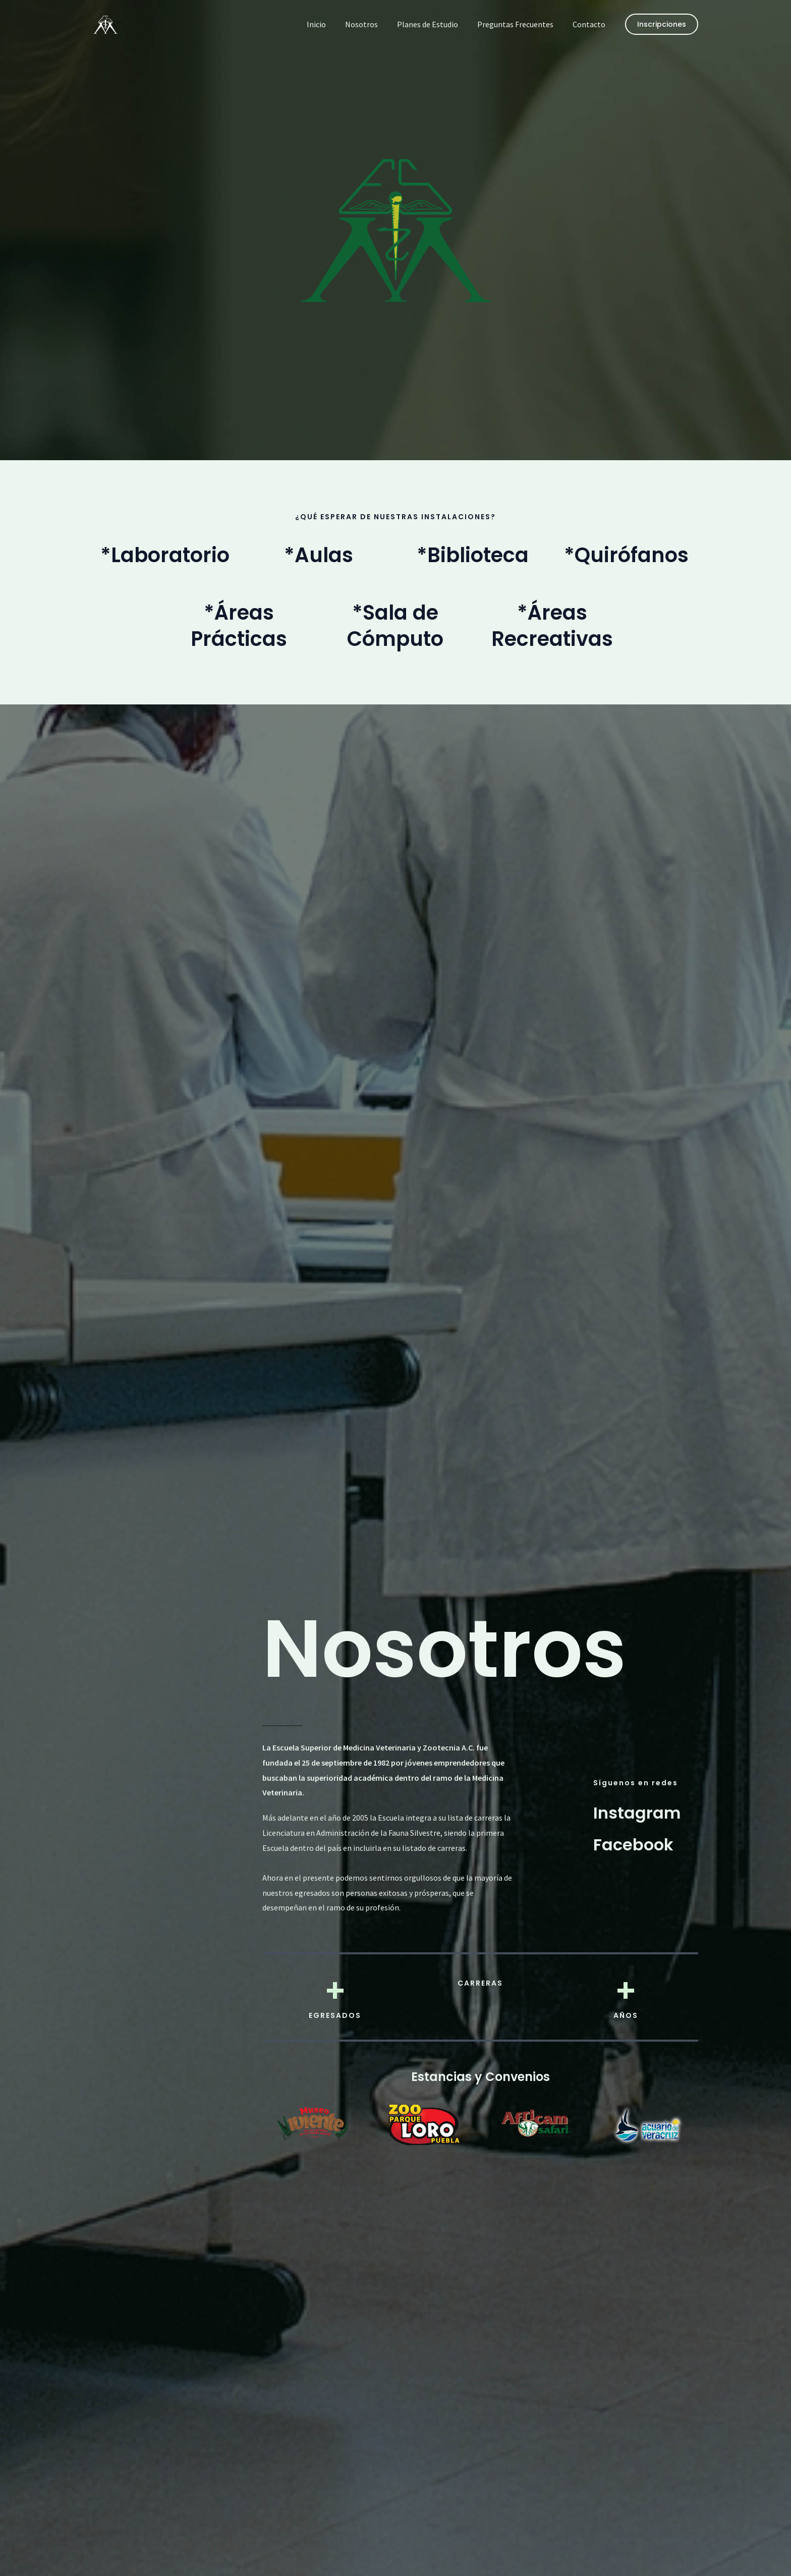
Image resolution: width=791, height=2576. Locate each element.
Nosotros (372, 24)
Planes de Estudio (435, 24)
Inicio (330, 24)
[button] (661, 24)
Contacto (590, 24)
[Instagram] (637, 1812)
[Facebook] (633, 1844)
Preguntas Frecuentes (520, 24)
